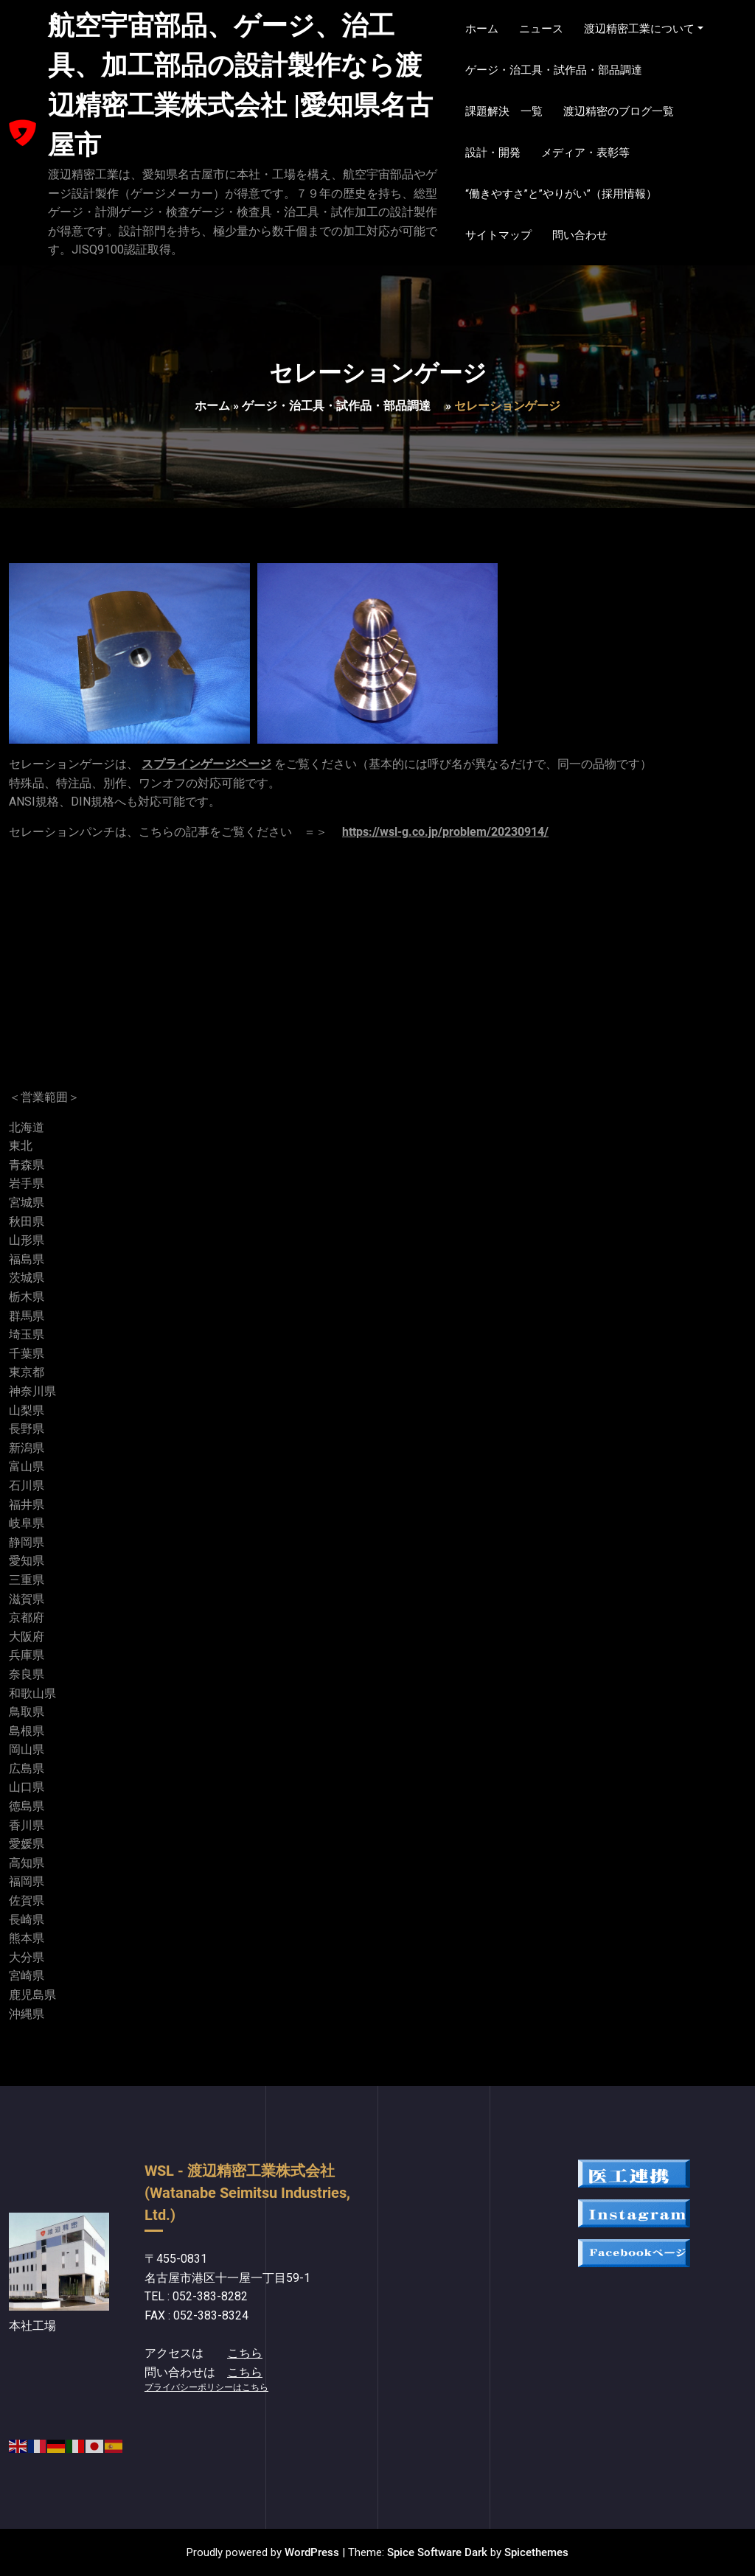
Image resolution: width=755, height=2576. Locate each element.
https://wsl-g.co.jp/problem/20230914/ (445, 832)
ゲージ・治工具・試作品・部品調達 (342, 406)
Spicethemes (536, 2552)
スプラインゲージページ (206, 764)
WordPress (312, 2552)
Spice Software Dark (437, 2552)
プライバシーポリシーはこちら (206, 2387)
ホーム (212, 406)
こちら (244, 2353)
